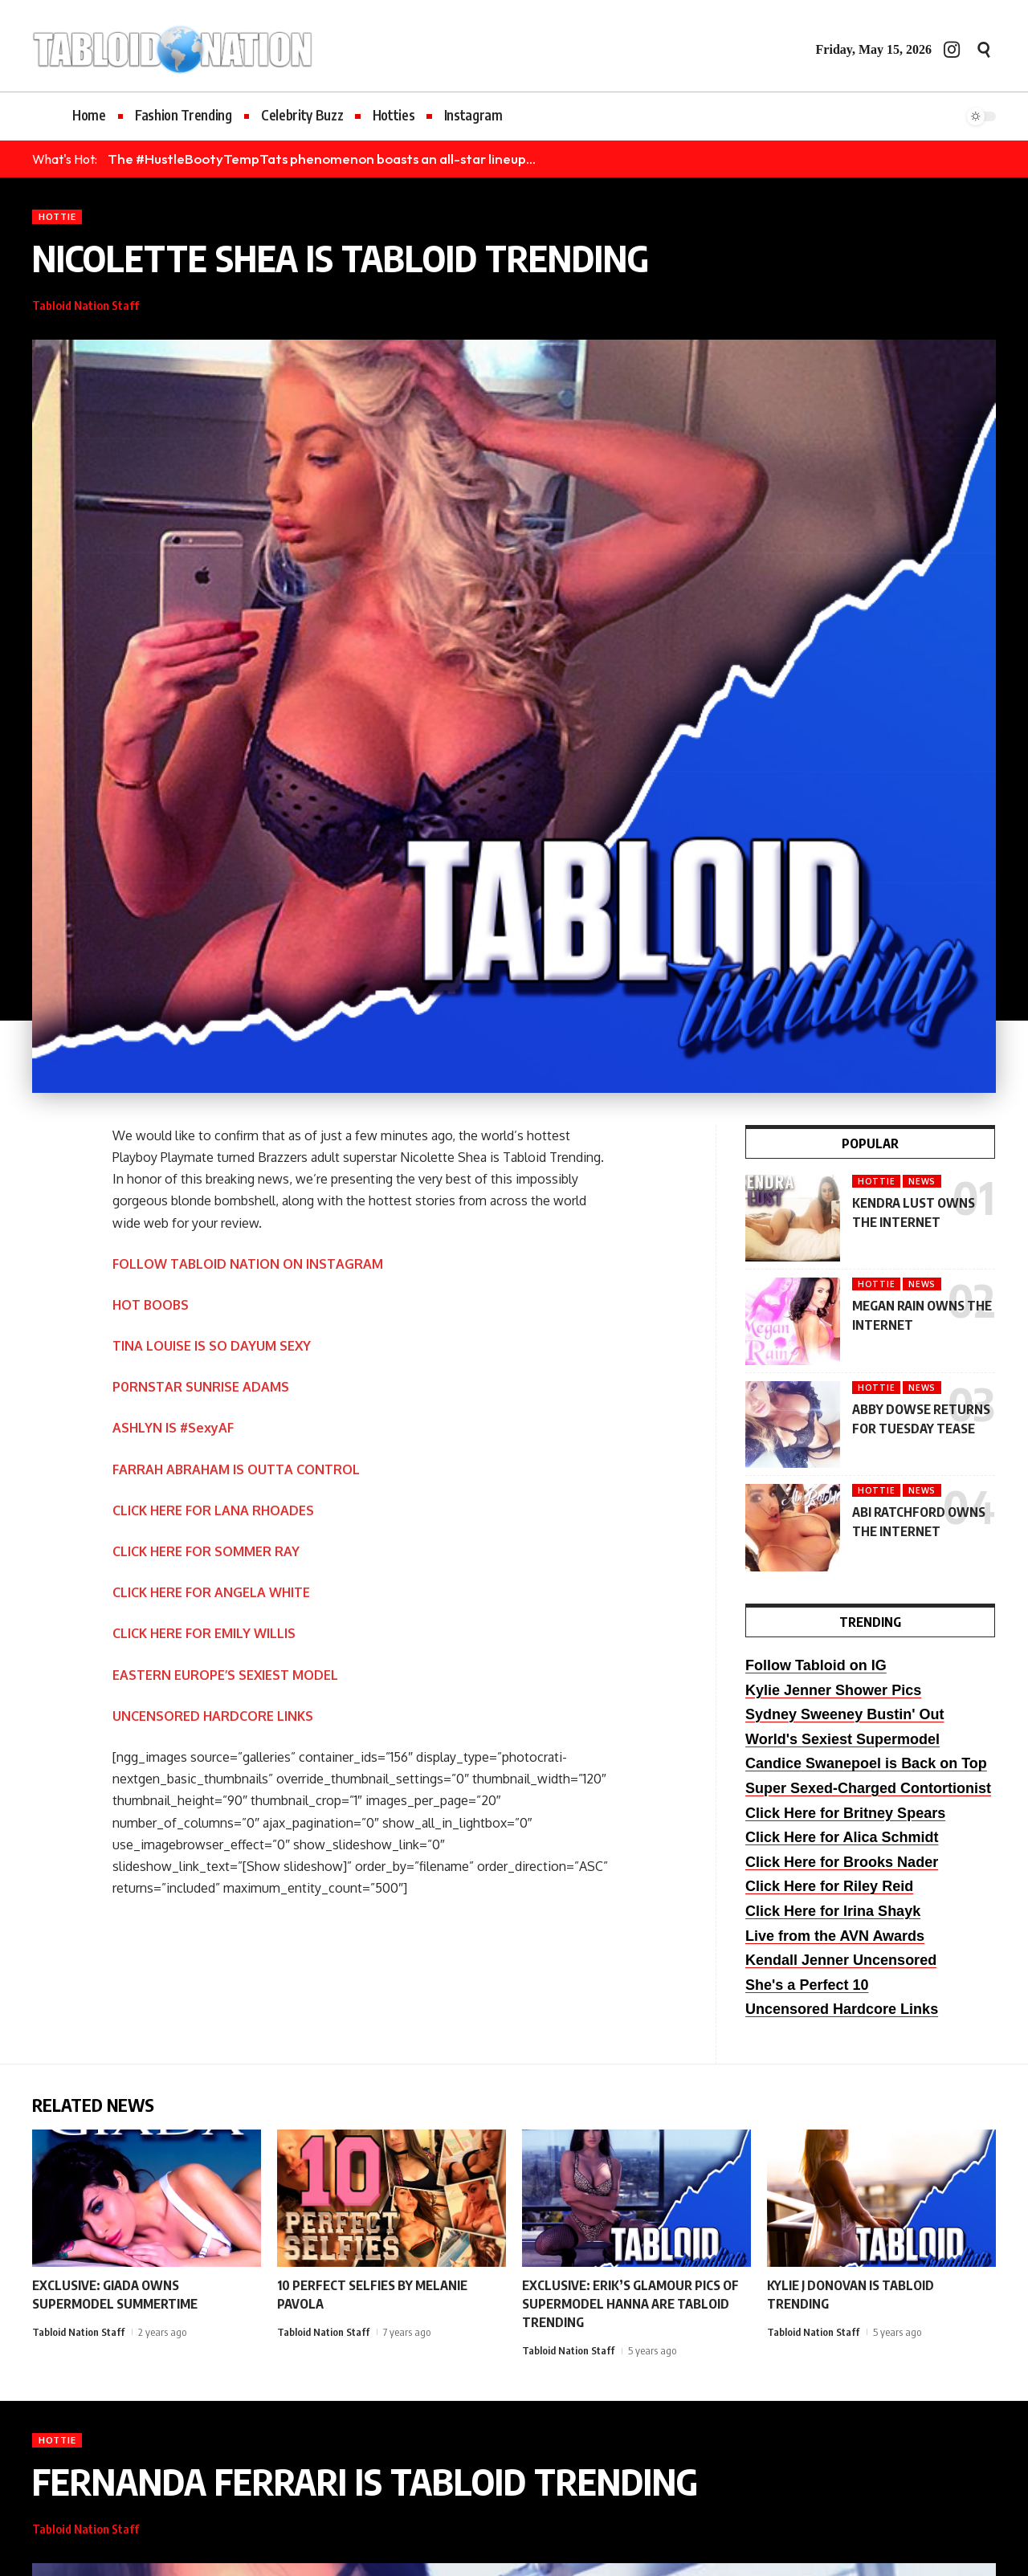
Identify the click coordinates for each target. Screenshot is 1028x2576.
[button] (984, 50)
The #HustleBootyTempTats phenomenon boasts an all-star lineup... (322, 158)
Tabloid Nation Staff (85, 305)
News (922, 1181)
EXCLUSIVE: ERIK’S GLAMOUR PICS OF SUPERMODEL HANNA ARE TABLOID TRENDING (630, 2303)
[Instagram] (952, 49)
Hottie (57, 216)
